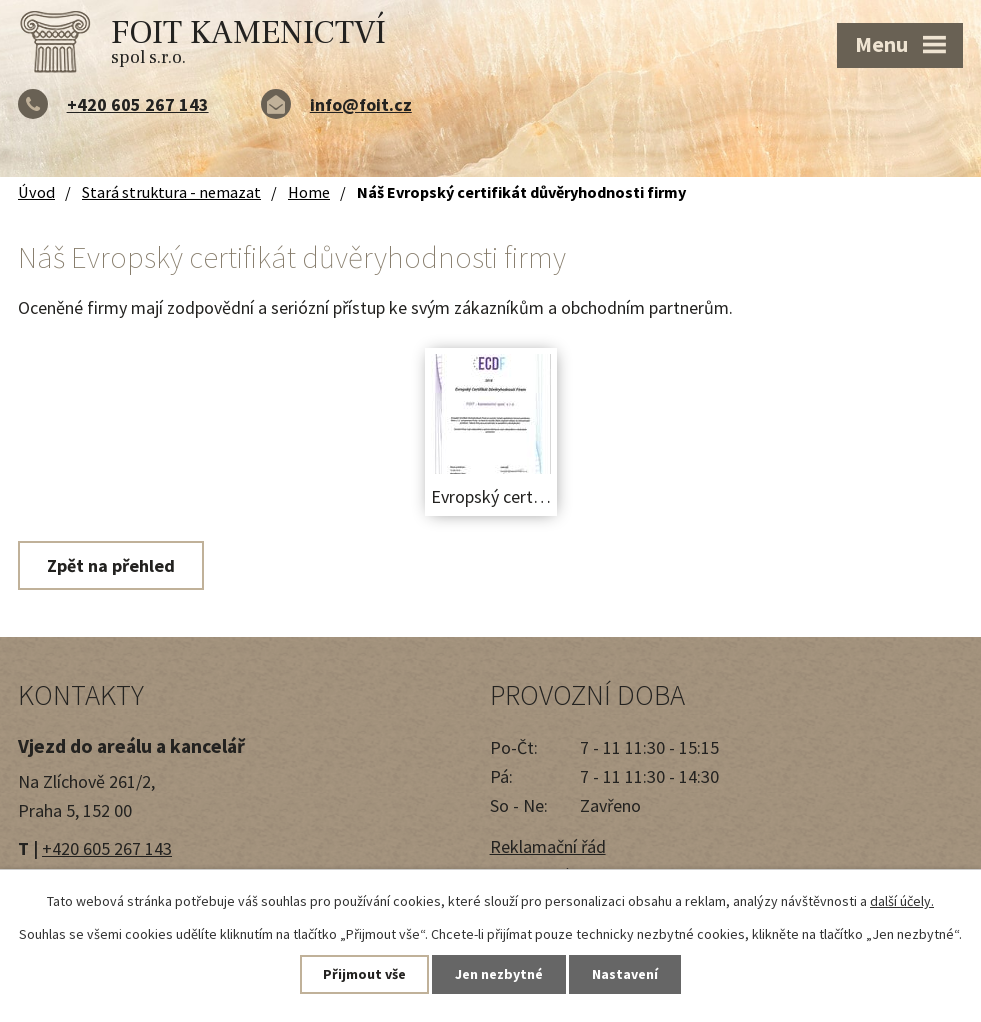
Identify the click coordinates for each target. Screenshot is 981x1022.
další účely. (902, 901)
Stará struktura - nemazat (171, 192)
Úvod (36, 192)
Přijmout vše (364, 974)
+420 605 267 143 (138, 104)
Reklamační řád (548, 846)
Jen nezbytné (499, 974)
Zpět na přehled (111, 565)
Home (309, 192)
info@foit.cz (361, 104)
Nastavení (625, 974)
